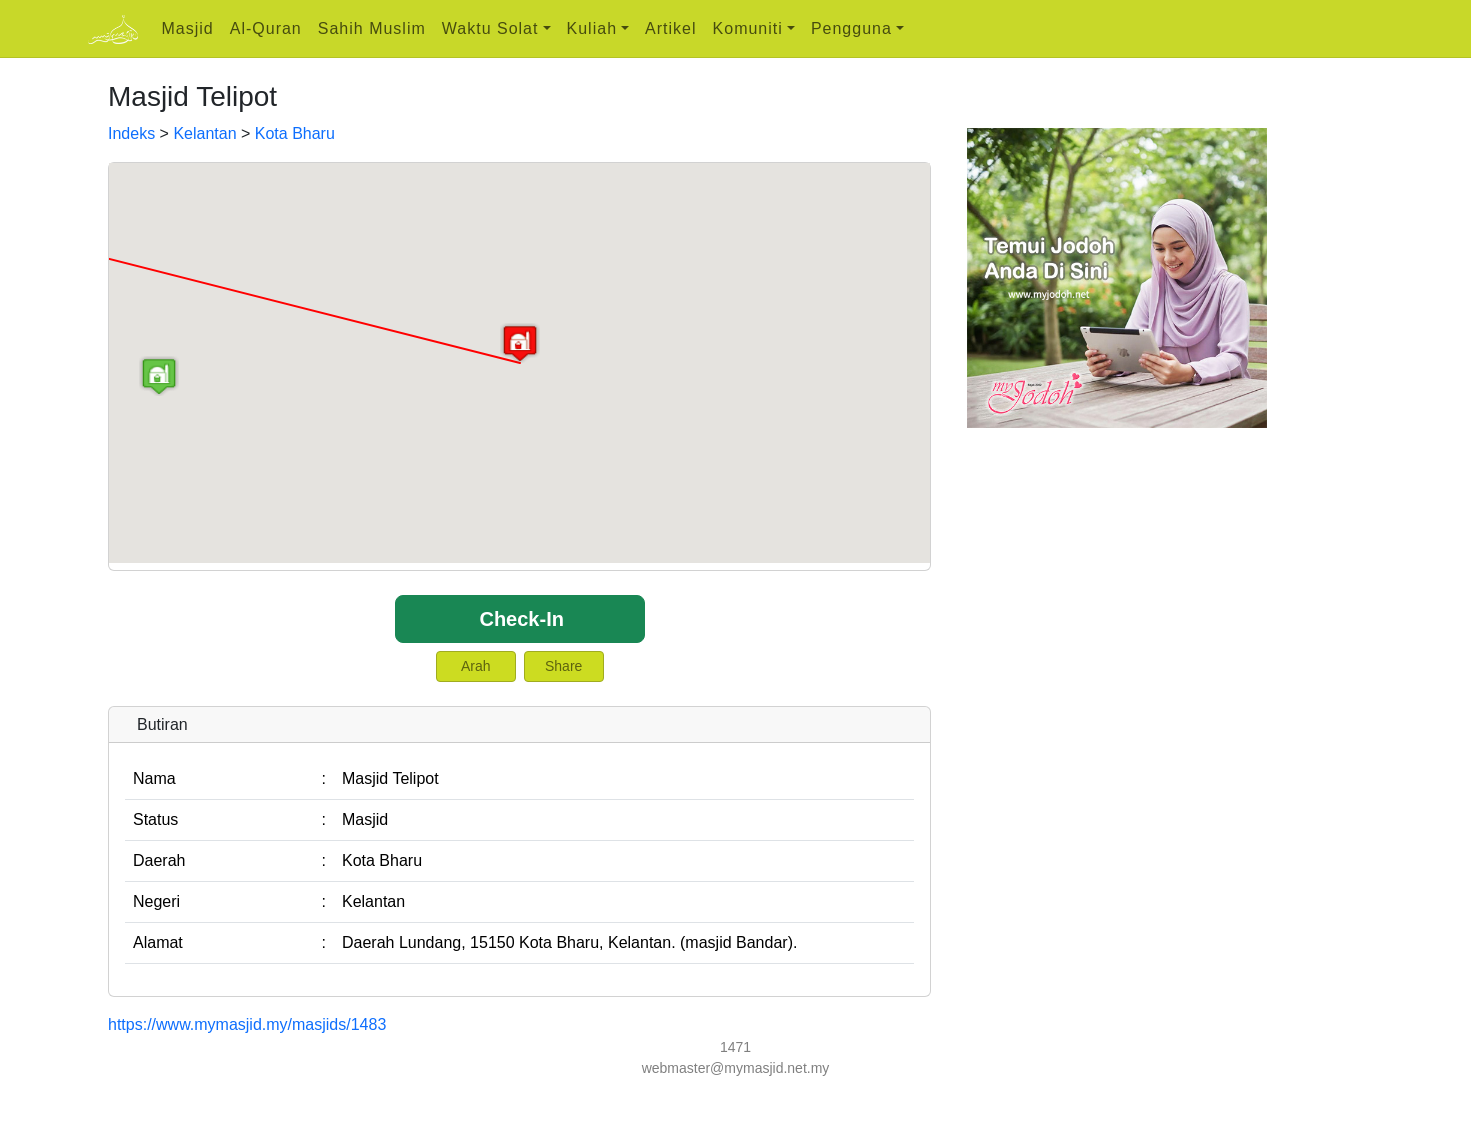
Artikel (670, 28)
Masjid (188, 28)
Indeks (131, 133)
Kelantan (204, 133)
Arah (476, 666)
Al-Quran (266, 28)
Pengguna (851, 28)
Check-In (521, 619)
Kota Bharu (295, 133)
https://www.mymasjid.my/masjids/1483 (247, 1024)
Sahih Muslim (372, 28)
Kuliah (592, 28)
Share (563, 666)
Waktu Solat (490, 28)
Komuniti (748, 28)
